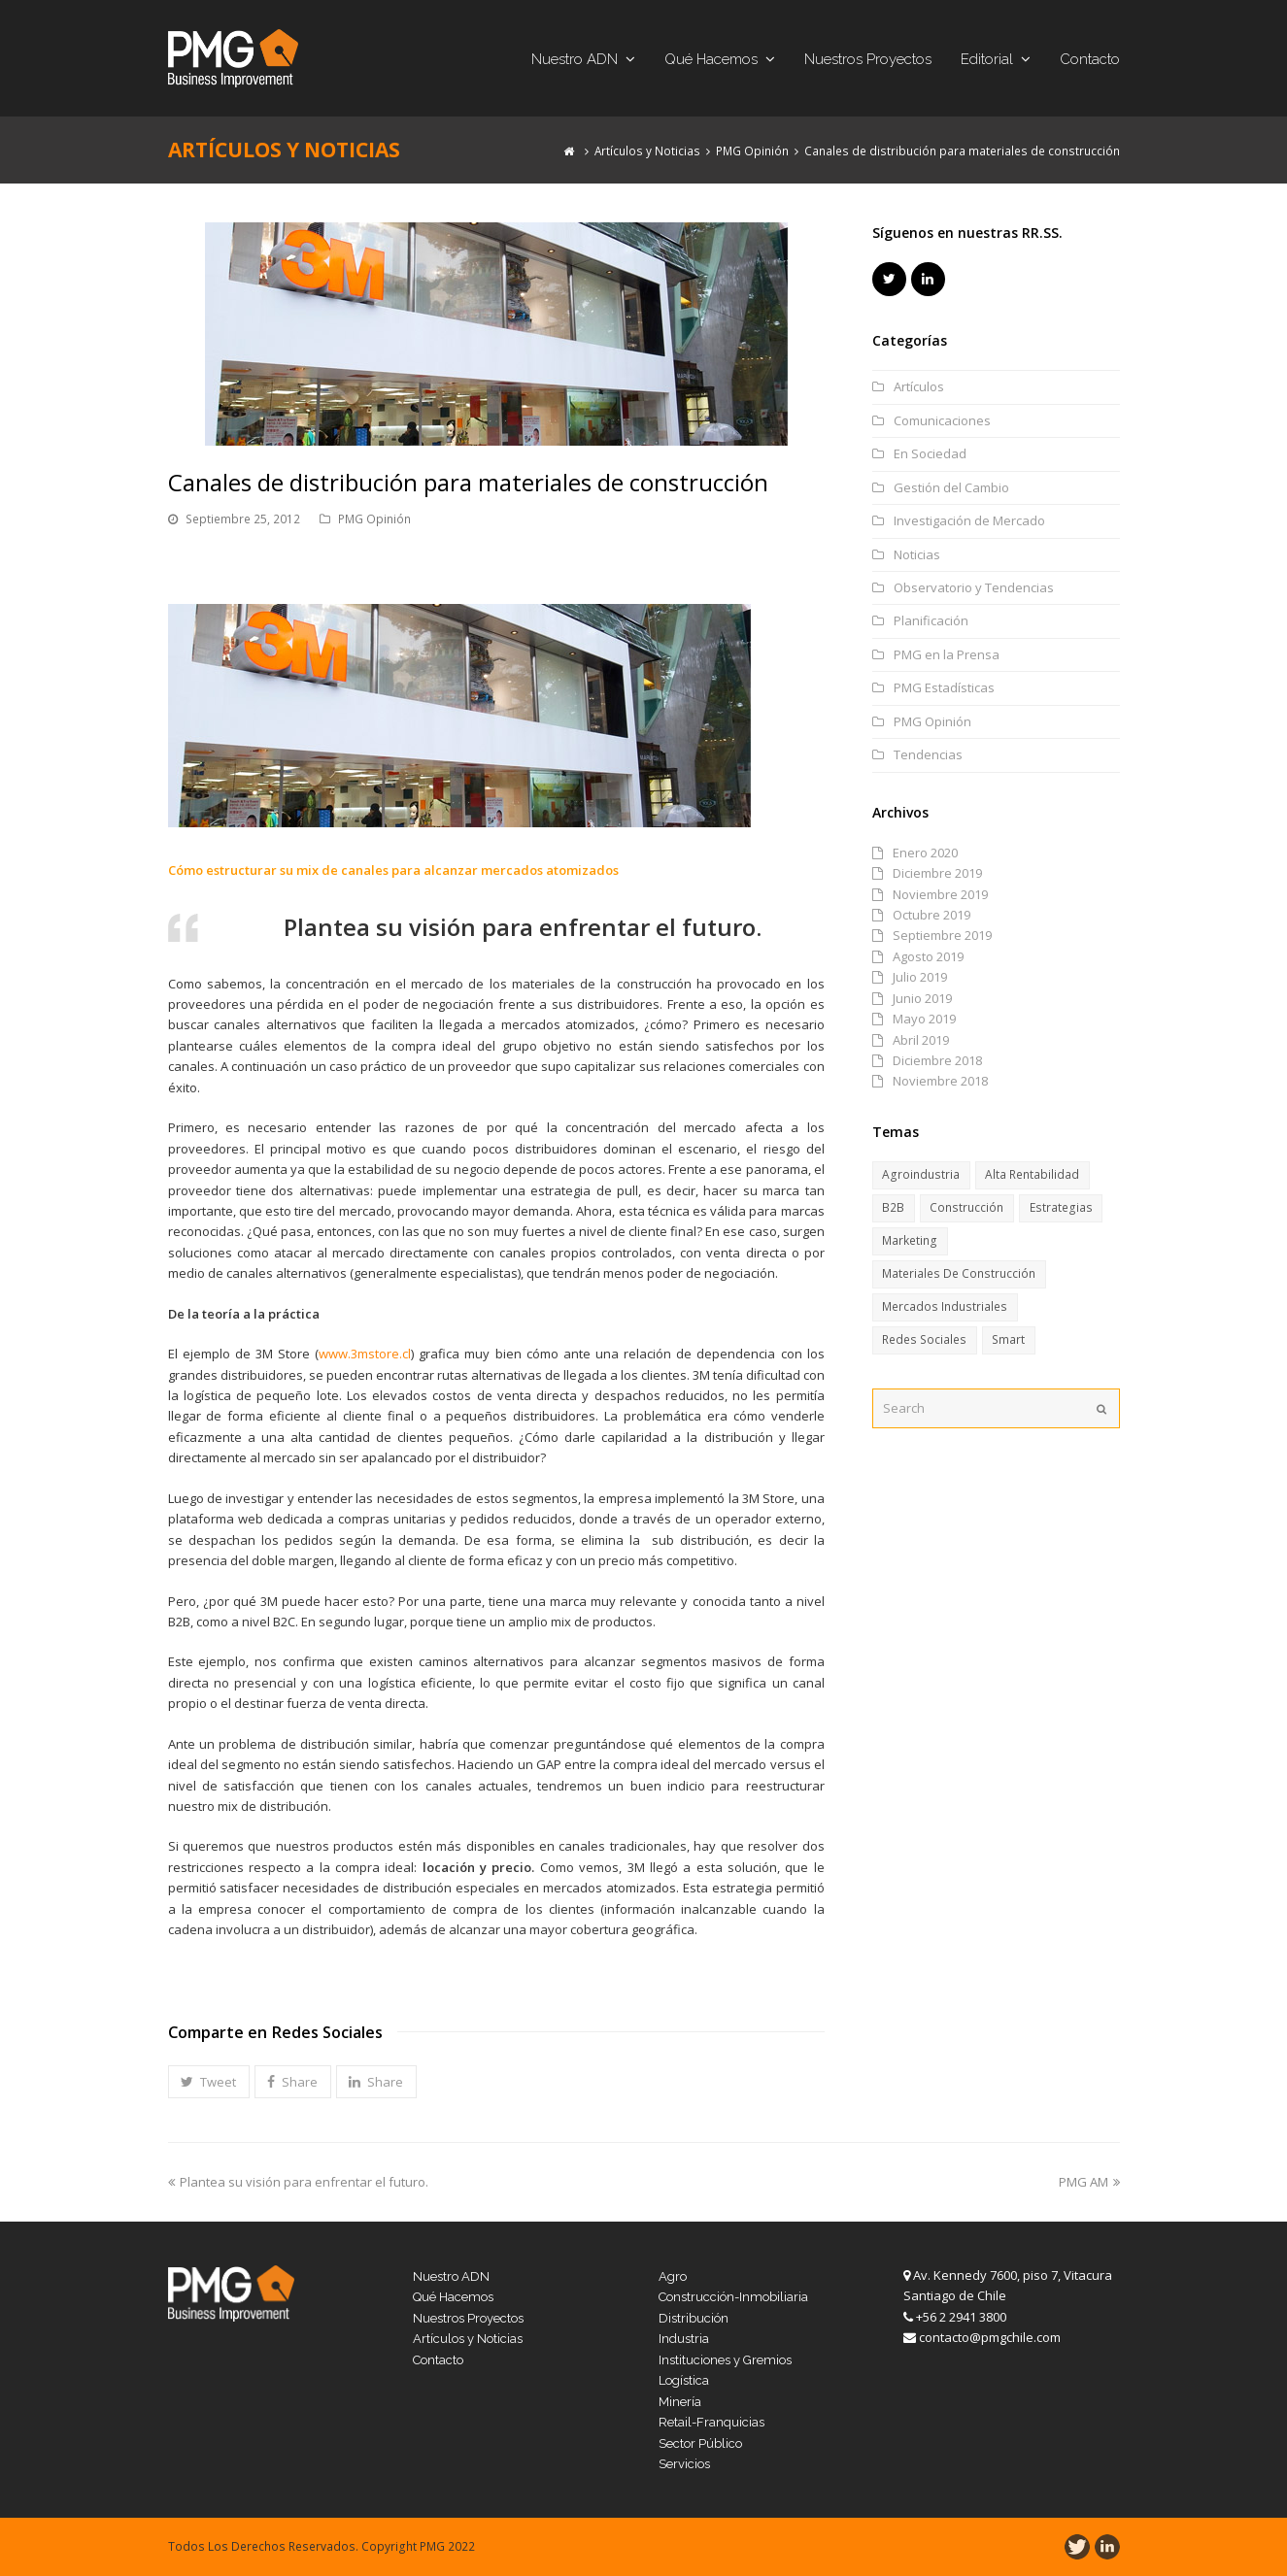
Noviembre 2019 (940, 894)
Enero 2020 (925, 852)
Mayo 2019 (924, 1018)
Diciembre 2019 (937, 873)
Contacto (438, 2360)
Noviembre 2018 (940, 1080)
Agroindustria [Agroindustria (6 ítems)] (921, 1174)
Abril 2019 (921, 1040)
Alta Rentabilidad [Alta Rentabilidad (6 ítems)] (1032, 1174)
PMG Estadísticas (944, 687)
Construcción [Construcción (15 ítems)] (966, 1207)
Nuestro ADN (451, 2276)
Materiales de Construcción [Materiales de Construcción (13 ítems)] (958, 1273)
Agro (673, 2276)
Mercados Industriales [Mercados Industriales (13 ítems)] (944, 1306)
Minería (680, 2401)
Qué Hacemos (453, 2297)
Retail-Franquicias (711, 2422)
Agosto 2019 (928, 956)
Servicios (684, 2464)
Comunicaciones (942, 420)
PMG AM (1089, 2182)
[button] (209, 2081)
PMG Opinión (374, 519)
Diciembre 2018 (937, 1060)
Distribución (693, 2318)
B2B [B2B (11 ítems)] (893, 1207)
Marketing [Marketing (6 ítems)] (909, 1240)
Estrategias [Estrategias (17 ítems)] (1061, 1207)
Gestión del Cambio (951, 487)
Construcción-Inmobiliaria (733, 2297)
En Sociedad (930, 453)
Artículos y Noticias (468, 2338)
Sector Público (700, 2443)
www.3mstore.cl (365, 1353)
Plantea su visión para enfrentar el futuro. (298, 2182)
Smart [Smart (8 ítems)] (1008, 1339)
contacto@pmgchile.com (990, 2337)
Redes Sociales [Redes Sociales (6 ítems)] (924, 1339)
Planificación (931, 620)
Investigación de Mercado (969, 520)
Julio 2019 (920, 977)
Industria (684, 2338)
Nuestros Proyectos (468, 2318)
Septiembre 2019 (942, 935)
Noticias (917, 554)
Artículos (919, 386)
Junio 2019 (922, 998)
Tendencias (928, 754)
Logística (684, 2380)
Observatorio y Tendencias (974, 587)
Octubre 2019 (931, 914)
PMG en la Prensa (946, 654)
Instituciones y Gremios (725, 2360)
